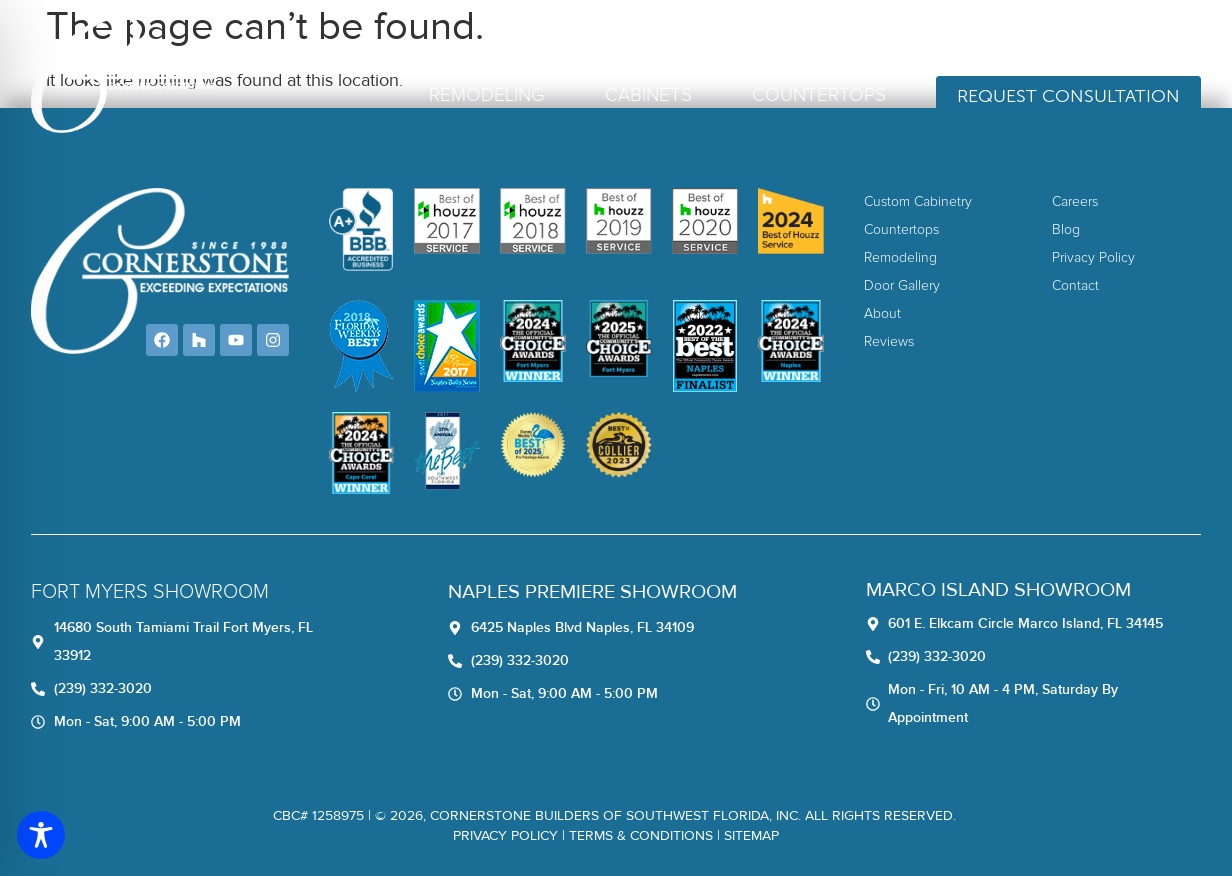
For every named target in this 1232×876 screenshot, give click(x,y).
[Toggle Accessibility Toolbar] (41, 835)
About (671, 41)
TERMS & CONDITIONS (641, 835)
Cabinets (648, 95)
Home (601, 41)
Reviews (750, 41)
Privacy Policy (505, 835)
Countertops (819, 95)
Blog (911, 41)
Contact (987, 41)
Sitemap (751, 835)
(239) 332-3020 (1126, 41)
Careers (836, 41)
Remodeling (487, 95)
